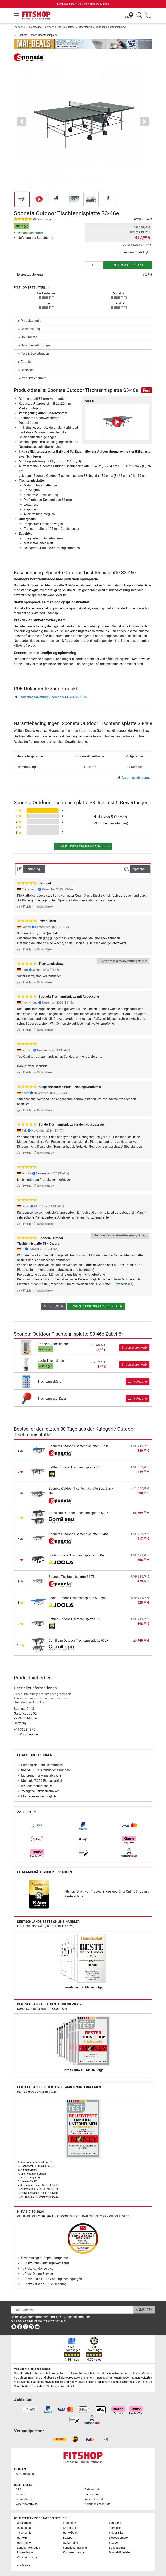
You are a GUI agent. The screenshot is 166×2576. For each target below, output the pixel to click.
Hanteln (22, 2537)
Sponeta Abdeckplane (53, 1344)
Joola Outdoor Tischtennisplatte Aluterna (78, 1598)
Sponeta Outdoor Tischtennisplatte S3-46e (78, 1534)
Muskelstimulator (120, 2552)
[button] (21, 121)
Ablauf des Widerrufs (97, 2504)
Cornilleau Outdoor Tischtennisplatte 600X (78, 1640)
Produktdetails (31, 321)
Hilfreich (24, 906)
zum (25, 2474)
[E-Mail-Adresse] (72, 2310)
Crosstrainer (24, 2523)
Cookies (20, 2494)
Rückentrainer (25, 2552)
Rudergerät (24, 2528)
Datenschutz (92, 2489)
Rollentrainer (71, 2542)
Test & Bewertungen (35, 353)
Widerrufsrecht (94, 2499)
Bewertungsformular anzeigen (83, 846)
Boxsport (68, 2537)
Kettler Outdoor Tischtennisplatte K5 (74, 1619)
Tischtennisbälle (49, 1381)
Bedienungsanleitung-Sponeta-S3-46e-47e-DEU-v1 (51, 697)
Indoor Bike (116, 2532)
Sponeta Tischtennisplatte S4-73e (72, 1577)
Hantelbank (70, 2532)
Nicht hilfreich (43, 906)
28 (63, 810)
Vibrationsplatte (27, 2557)
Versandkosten (25, 2499)
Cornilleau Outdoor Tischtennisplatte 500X (78, 1513)
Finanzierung (128, 252)
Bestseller (27, 370)
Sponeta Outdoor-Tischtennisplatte (38, 35)
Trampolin (115, 2528)
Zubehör (27, 362)
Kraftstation (70, 2528)
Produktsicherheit (33, 378)
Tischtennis (85, 26)
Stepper (114, 2542)
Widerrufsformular (27, 2504)
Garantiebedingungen (36, 345)
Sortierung (32, 869)
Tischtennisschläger (52, 1398)
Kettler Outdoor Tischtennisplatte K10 (75, 1467)
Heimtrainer (24, 2542)
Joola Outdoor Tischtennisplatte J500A (76, 1555)
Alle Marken (24, 2565)
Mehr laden (53, 1306)
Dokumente (29, 337)
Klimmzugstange (73, 2552)
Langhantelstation (28, 2547)
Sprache (139, 869)
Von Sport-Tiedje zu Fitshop (32, 2369)
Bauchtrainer (117, 2547)
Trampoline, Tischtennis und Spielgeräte (52, 26)
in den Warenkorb (128, 265)
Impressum (92, 2494)
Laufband (115, 2523)
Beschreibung (30, 329)
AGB (18, 2489)
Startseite (19, 26)
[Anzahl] (94, 265)
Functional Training (75, 2547)
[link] (37, 1826)
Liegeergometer (119, 2537)
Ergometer (69, 2523)
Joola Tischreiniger (51, 1361)
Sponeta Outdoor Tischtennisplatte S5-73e (78, 1446)
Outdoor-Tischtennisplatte (111, 26)
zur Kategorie (137, 1381)
